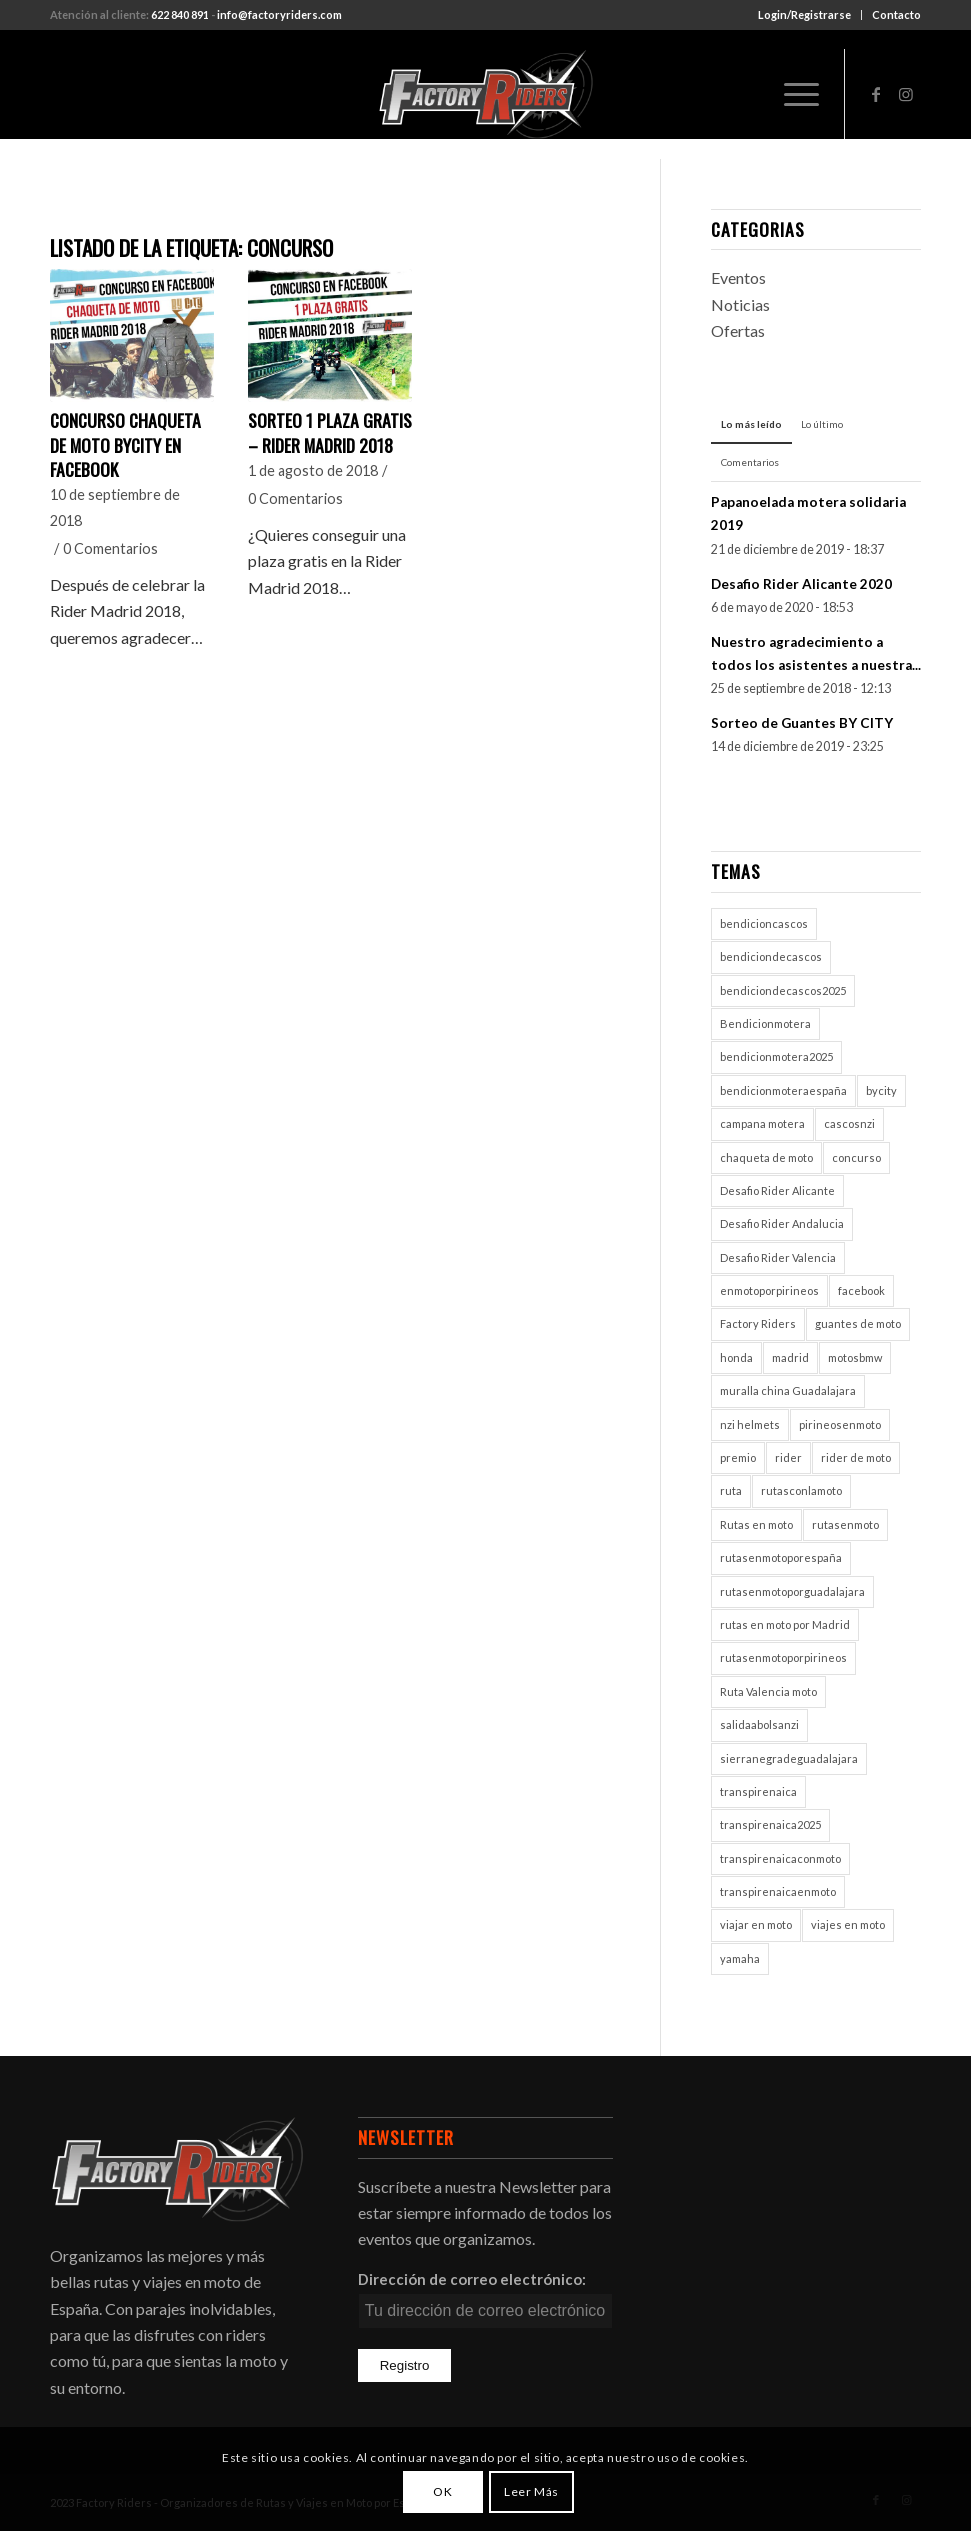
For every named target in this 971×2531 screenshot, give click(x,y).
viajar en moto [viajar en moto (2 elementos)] (756, 1924)
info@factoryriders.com (279, 14)
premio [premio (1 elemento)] (738, 1457)
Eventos (738, 277)
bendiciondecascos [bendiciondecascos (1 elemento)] (771, 956)
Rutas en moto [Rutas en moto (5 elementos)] (756, 1524)
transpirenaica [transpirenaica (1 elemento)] (758, 1791)
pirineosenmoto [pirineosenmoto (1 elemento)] (840, 1424)
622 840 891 (180, 14)
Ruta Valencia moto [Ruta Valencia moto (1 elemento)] (768, 1691)
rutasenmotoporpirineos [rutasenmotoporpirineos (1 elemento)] (783, 1657)
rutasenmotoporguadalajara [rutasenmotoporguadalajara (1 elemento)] (792, 1591)
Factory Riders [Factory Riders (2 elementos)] (758, 1323)
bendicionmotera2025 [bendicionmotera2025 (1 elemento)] (776, 1056)
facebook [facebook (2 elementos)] (861, 1290)
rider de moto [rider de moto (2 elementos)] (856, 1457)
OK (442, 2491)
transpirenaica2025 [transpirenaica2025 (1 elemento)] (770, 1824)
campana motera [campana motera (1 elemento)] (762, 1123)
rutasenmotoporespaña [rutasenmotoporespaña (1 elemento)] (781, 1557)
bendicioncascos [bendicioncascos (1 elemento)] (764, 923)
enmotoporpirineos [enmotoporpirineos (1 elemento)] (769, 1290)
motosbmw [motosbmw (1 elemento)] (855, 1357)
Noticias (740, 304)
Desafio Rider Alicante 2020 (801, 584)
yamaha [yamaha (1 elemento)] (740, 1958)
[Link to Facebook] (876, 94)
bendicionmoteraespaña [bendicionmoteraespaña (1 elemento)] (783, 1090)
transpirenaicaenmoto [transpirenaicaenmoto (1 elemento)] (778, 1891)
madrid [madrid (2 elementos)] (790, 1357)
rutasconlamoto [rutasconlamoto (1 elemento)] (801, 1490)
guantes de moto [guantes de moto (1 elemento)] (858, 1323)
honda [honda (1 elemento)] (736, 1357)
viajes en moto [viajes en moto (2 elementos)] (848, 1924)
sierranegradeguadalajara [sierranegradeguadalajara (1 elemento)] (789, 1758)
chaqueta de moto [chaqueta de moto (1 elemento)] (766, 1157)
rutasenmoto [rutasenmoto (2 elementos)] (845, 1524)
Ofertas (738, 330)
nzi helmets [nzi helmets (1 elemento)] (750, 1424)
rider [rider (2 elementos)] (788, 1457)
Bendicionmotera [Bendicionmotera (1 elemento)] (765, 1023)
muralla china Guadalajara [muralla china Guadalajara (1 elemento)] (788, 1390)
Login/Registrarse (804, 14)
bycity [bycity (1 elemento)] (881, 1090)
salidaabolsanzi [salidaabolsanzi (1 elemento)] (759, 1724)
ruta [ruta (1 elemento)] (731, 1490)
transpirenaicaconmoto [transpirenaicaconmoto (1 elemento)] (780, 1858)
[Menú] (791, 94)
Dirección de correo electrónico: (472, 2279)
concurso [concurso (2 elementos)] (856, 1157)
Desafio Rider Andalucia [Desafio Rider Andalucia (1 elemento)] (782, 1223)
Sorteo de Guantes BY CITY (802, 723)
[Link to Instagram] (906, 94)
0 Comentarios (110, 548)
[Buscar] (744, 94)
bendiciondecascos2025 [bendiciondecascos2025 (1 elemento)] (783, 990)
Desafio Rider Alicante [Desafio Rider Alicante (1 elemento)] (777, 1190)
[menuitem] (805, 15)
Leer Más (531, 2491)
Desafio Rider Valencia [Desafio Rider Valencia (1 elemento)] (778, 1257)
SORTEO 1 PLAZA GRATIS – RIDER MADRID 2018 (330, 432)
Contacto (896, 14)
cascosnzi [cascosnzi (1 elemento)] (849, 1123)
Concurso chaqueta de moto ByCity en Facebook (125, 444)
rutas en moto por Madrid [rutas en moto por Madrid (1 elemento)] (785, 1624)
